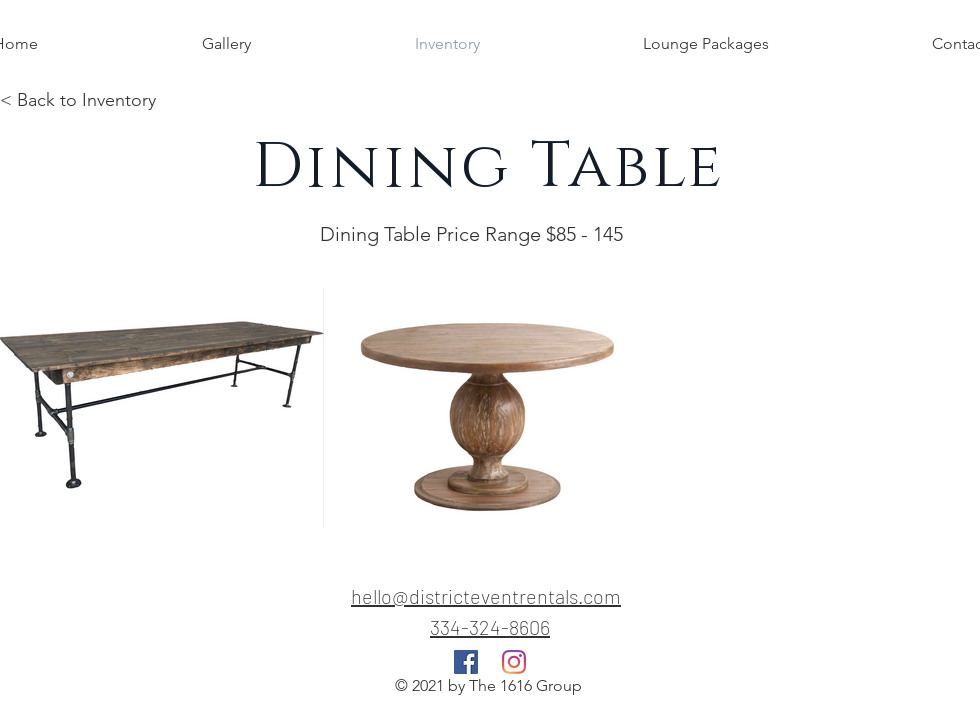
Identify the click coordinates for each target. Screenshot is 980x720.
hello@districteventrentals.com (486, 596)
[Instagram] (514, 662)
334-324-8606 (490, 627)
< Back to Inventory (78, 100)
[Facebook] (466, 662)
